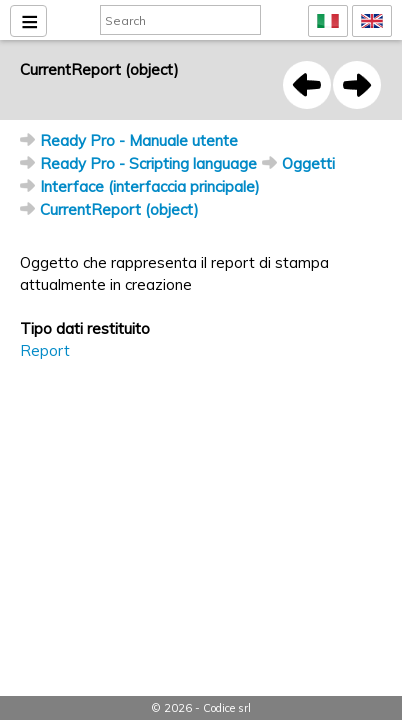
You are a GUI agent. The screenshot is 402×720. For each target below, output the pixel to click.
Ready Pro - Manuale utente (139, 140)
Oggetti (308, 163)
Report (45, 350)
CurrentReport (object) (119, 209)
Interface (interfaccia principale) (150, 186)
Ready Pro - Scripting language (148, 163)
